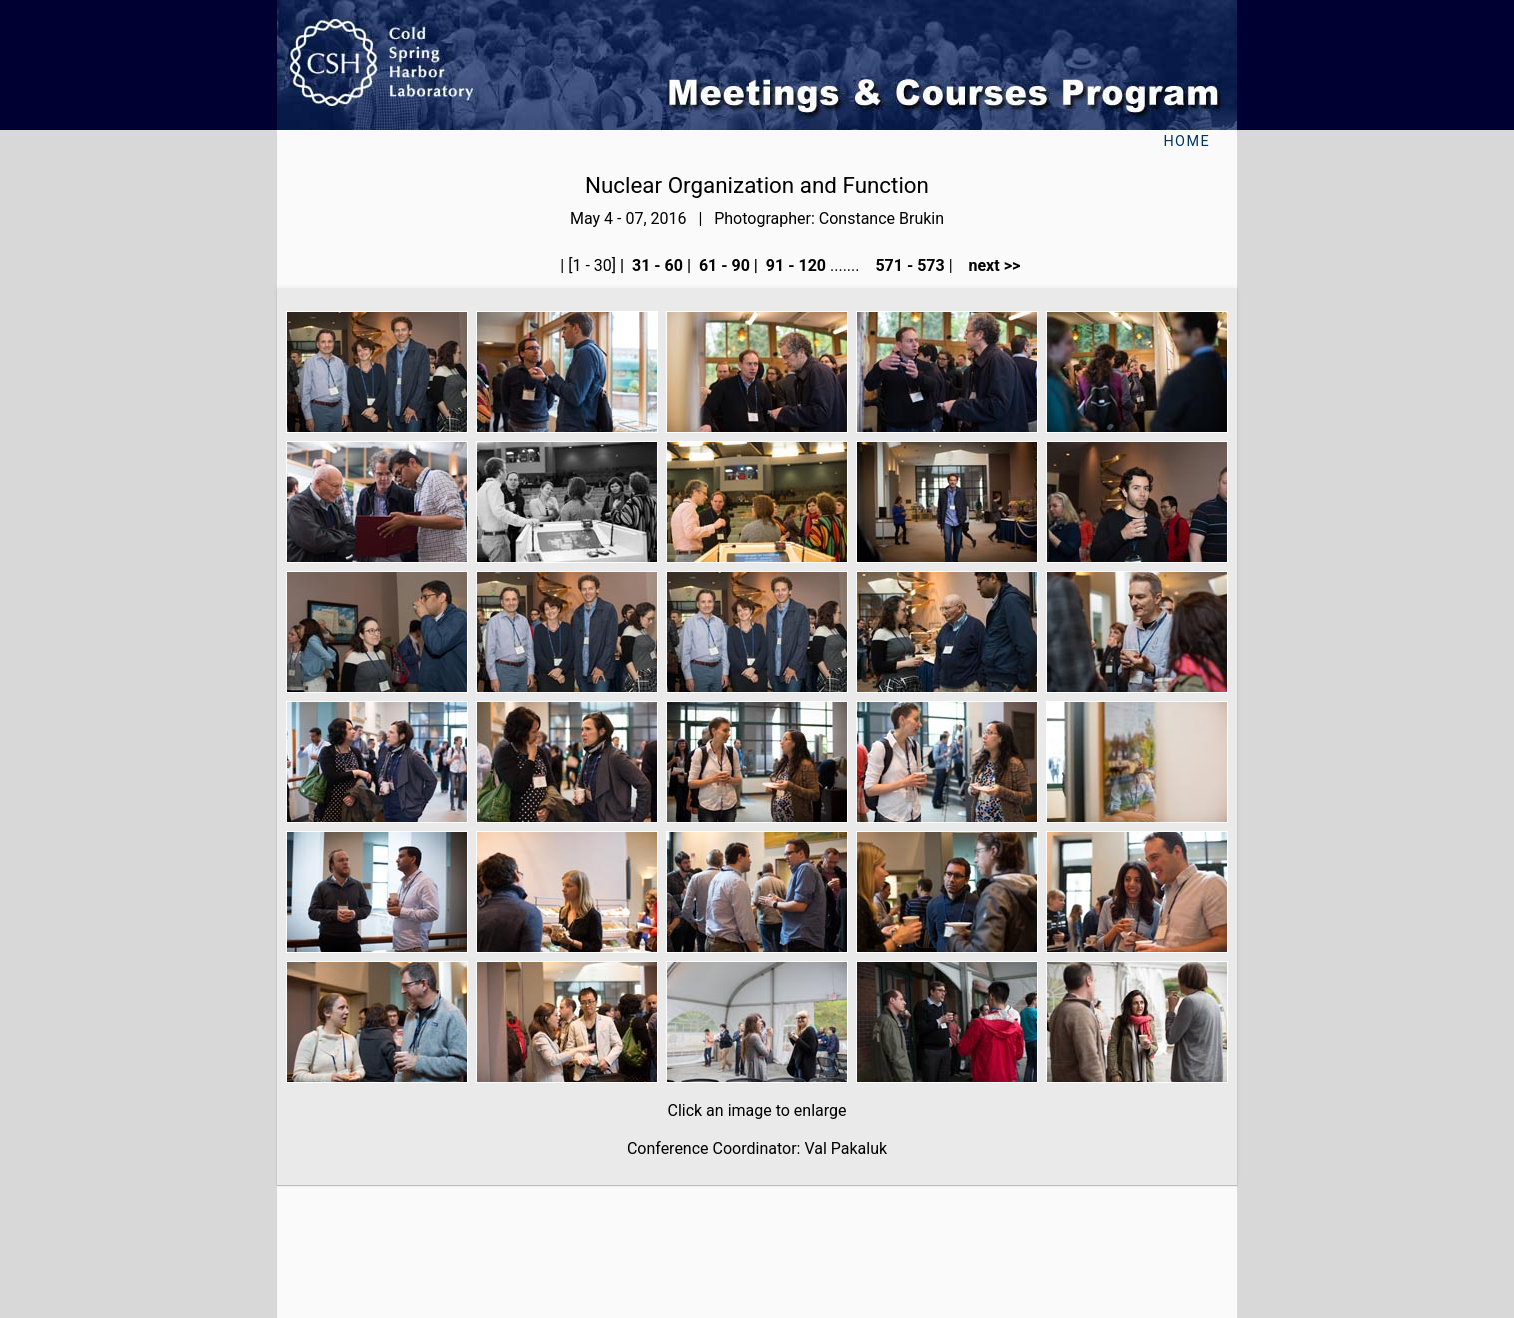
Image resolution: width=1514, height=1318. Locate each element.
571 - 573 (907, 265)
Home (1186, 141)
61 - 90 (722, 265)
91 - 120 (794, 265)
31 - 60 (655, 265)
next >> (989, 265)
